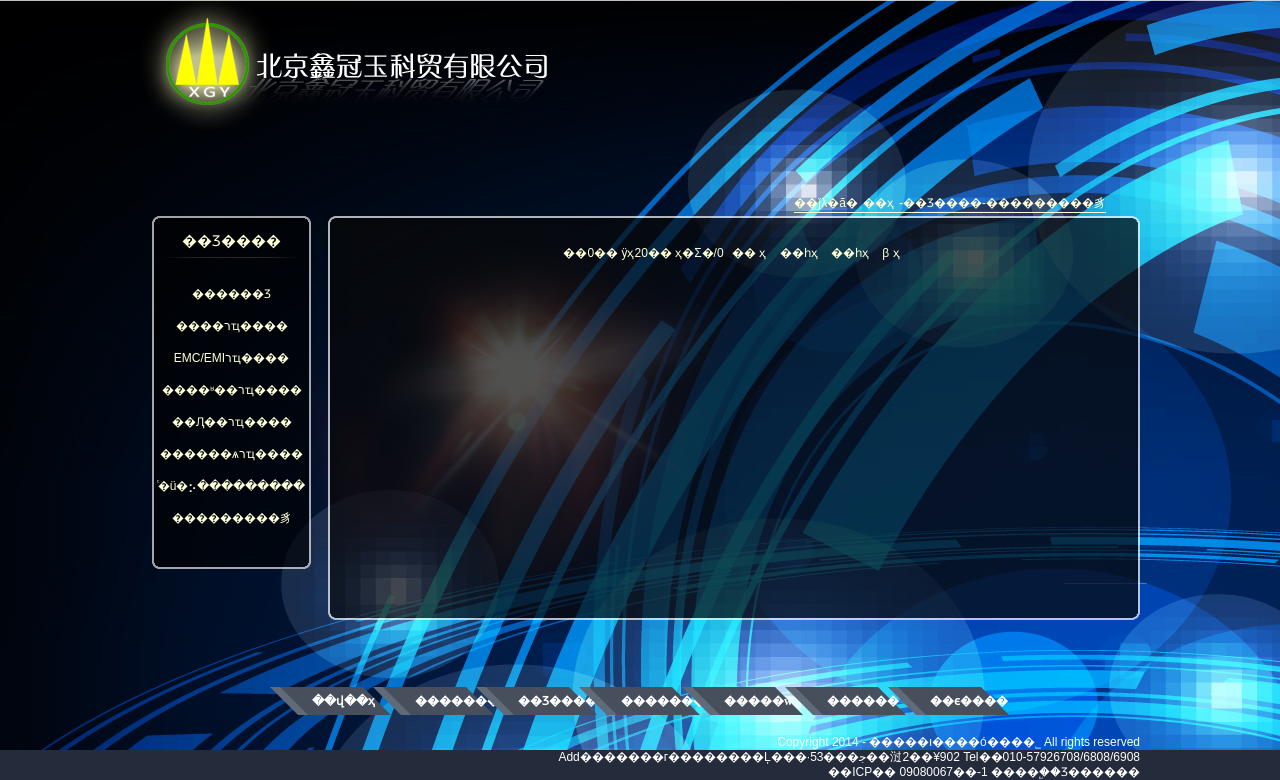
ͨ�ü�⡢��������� (232, 486)
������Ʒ (231, 294)
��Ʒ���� (557, 701)
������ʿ (864, 701)
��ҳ (878, 203)
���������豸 (232, 518)
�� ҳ (749, 253)
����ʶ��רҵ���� (232, 390)
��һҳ (799, 253)
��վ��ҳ (343, 701)
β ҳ (890, 253)
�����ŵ (758, 701)
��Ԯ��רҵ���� (232, 422)
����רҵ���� (232, 326)
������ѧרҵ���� (231, 454)
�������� (454, 701)
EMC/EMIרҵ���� (231, 358)
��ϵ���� (969, 701)
